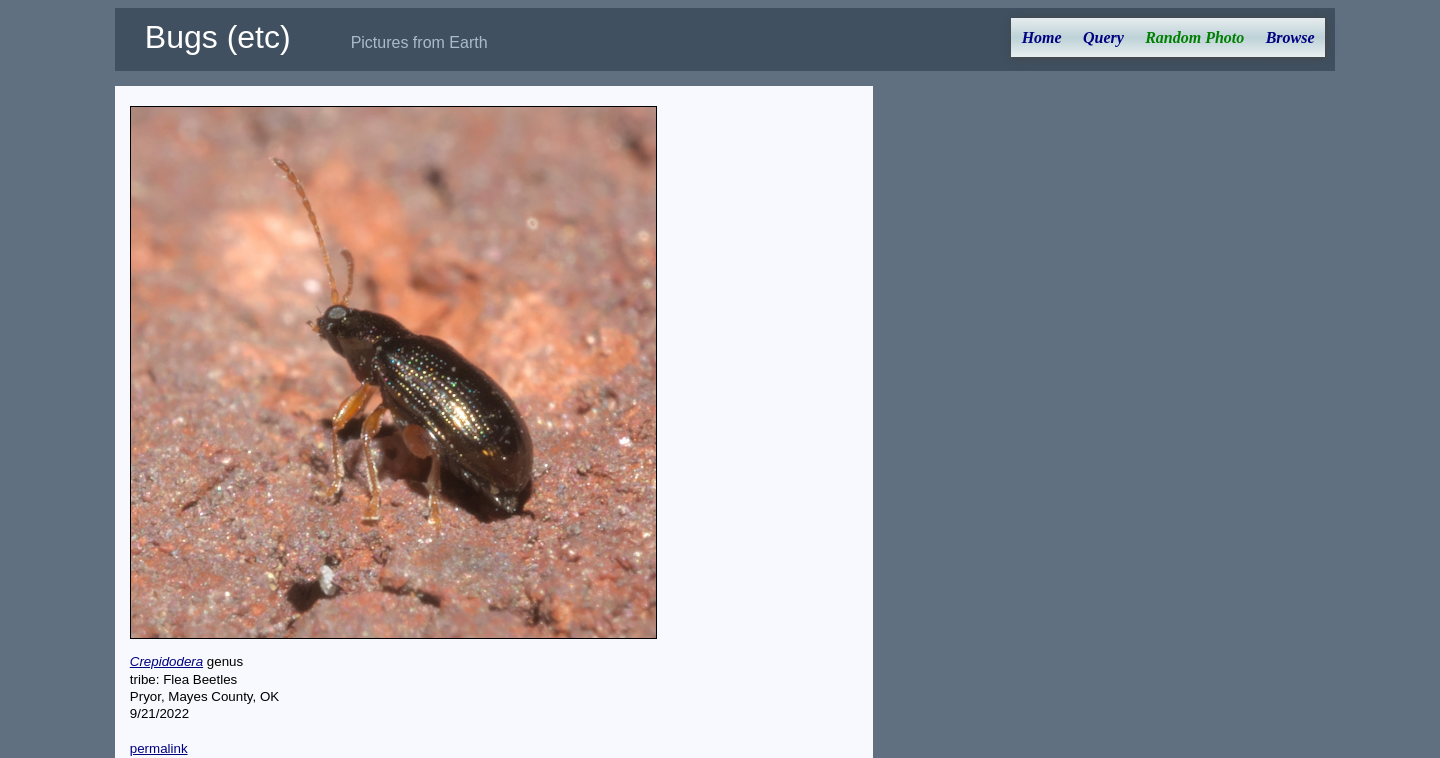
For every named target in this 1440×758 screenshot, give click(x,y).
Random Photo (1194, 37)
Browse (1290, 37)
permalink (159, 748)
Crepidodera (166, 661)
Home (1042, 37)
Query (1103, 37)
